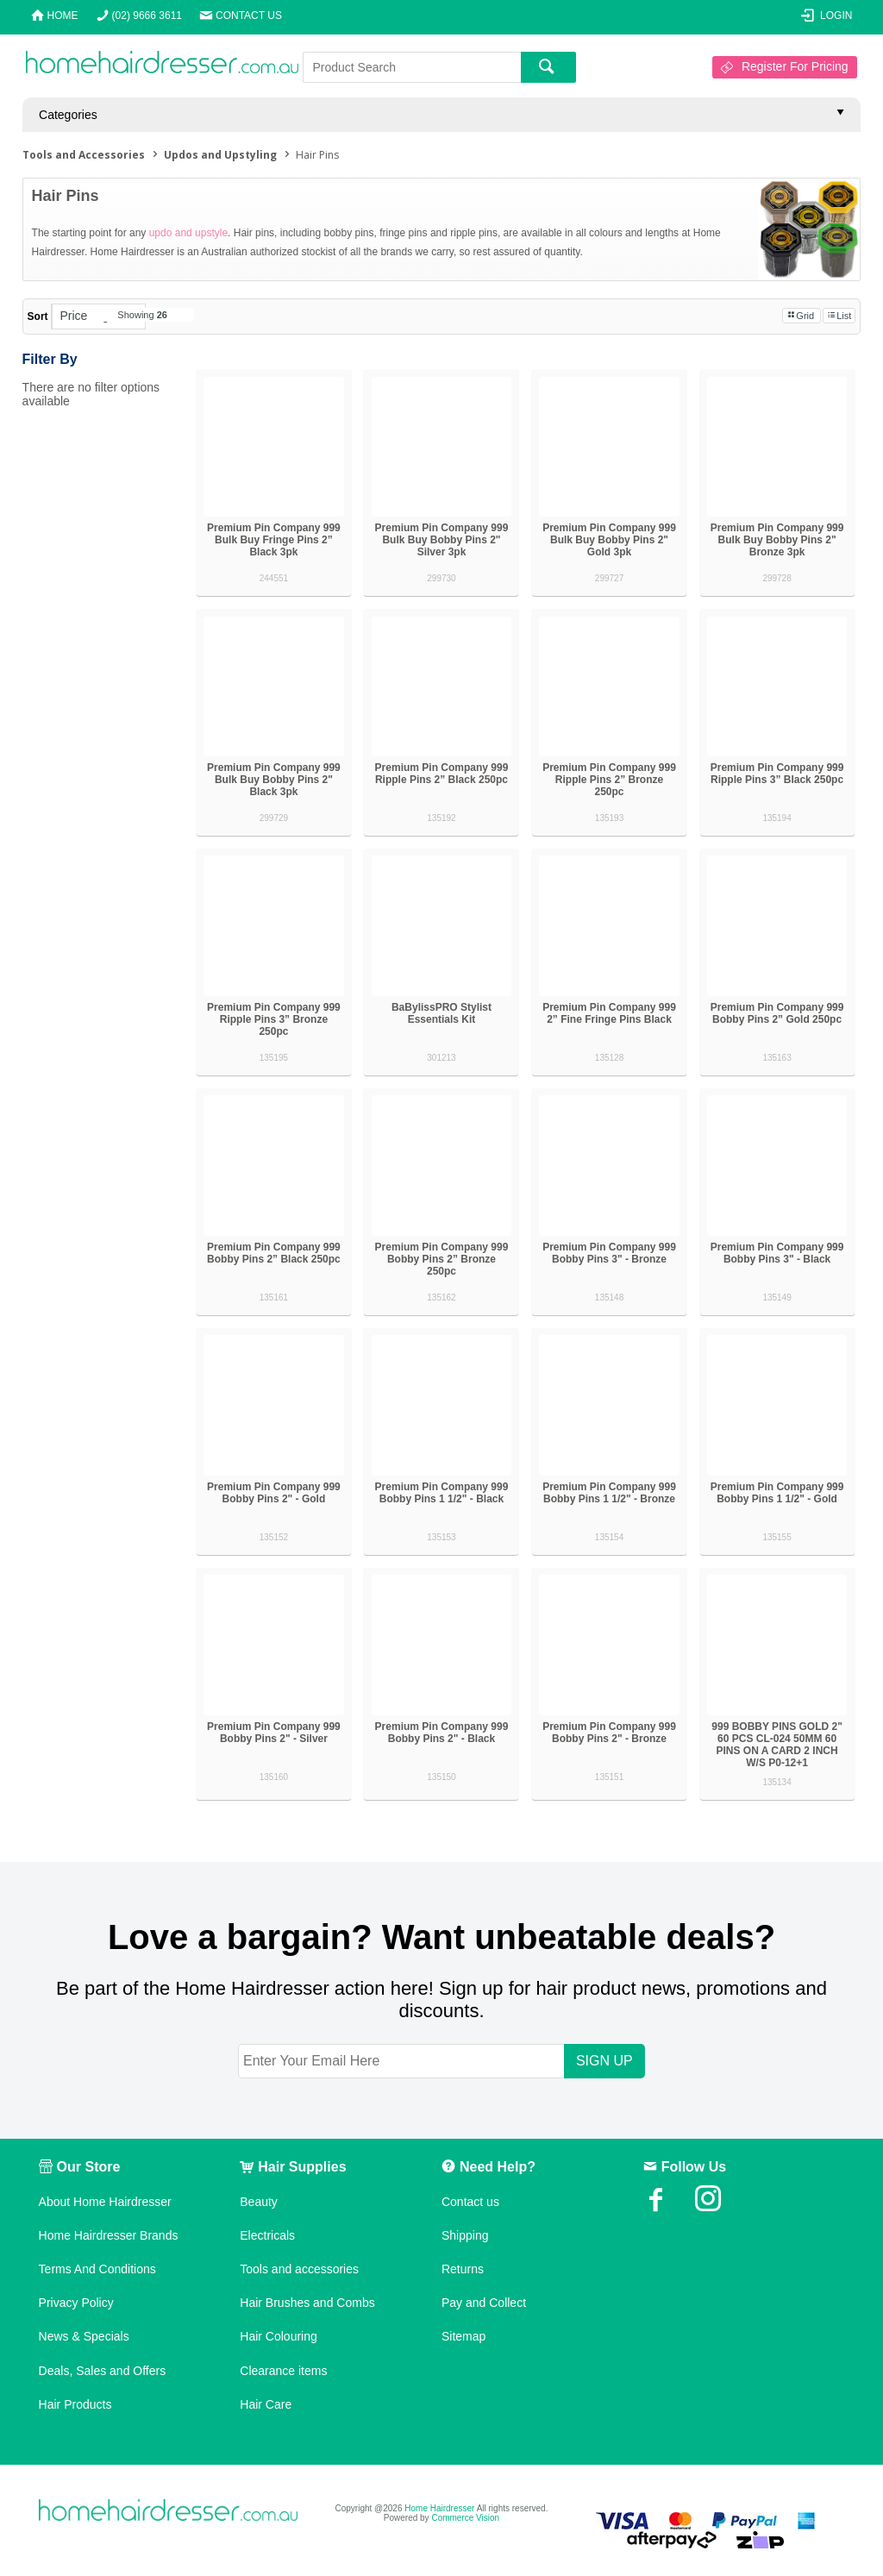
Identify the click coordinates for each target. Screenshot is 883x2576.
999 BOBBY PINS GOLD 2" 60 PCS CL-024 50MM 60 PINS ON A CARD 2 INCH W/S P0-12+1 (776, 1744)
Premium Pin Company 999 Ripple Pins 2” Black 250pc (442, 774)
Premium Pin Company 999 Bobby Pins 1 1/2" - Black (442, 1493)
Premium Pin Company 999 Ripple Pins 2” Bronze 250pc (609, 780)
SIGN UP (604, 2060)
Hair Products (75, 2404)
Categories (68, 115)
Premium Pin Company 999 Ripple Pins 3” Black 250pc (777, 774)
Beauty (259, 2202)
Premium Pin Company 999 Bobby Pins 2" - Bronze (609, 1732)
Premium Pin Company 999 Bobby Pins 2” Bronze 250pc (442, 1259)
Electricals (267, 2235)
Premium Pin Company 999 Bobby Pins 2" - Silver (274, 1732)
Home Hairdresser (439, 2508)
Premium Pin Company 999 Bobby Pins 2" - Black (442, 1732)
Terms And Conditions (97, 2269)
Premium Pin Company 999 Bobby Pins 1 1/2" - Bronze (609, 1493)
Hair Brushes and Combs (307, 2303)
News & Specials (84, 2336)
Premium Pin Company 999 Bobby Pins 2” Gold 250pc (777, 1013)
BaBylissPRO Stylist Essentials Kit (441, 1013)
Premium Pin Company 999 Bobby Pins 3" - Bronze (609, 1253)
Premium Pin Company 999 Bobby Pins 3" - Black (777, 1253)
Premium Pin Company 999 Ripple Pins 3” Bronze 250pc (274, 1019)
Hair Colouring (278, 2336)
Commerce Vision (465, 2518)
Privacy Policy (76, 2303)
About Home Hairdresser (105, 2202)
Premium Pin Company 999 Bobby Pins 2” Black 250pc (274, 1253)
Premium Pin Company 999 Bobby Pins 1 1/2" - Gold (777, 1493)
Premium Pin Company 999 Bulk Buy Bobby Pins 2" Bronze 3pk (777, 540)
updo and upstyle (188, 233)
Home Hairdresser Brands (108, 2235)
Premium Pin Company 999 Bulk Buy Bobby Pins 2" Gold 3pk (609, 540)
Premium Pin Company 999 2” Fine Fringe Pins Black (609, 1013)
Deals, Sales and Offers (102, 2371)
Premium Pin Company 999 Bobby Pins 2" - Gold (274, 1493)
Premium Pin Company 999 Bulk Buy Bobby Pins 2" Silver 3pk (442, 540)
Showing (142, 315)
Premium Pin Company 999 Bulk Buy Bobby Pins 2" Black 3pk (274, 780)
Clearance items (283, 2371)
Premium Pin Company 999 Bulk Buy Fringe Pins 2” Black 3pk (274, 540)
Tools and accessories (299, 2269)
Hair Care (265, 2404)
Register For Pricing (795, 66)
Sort (38, 316)
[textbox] (412, 67)
